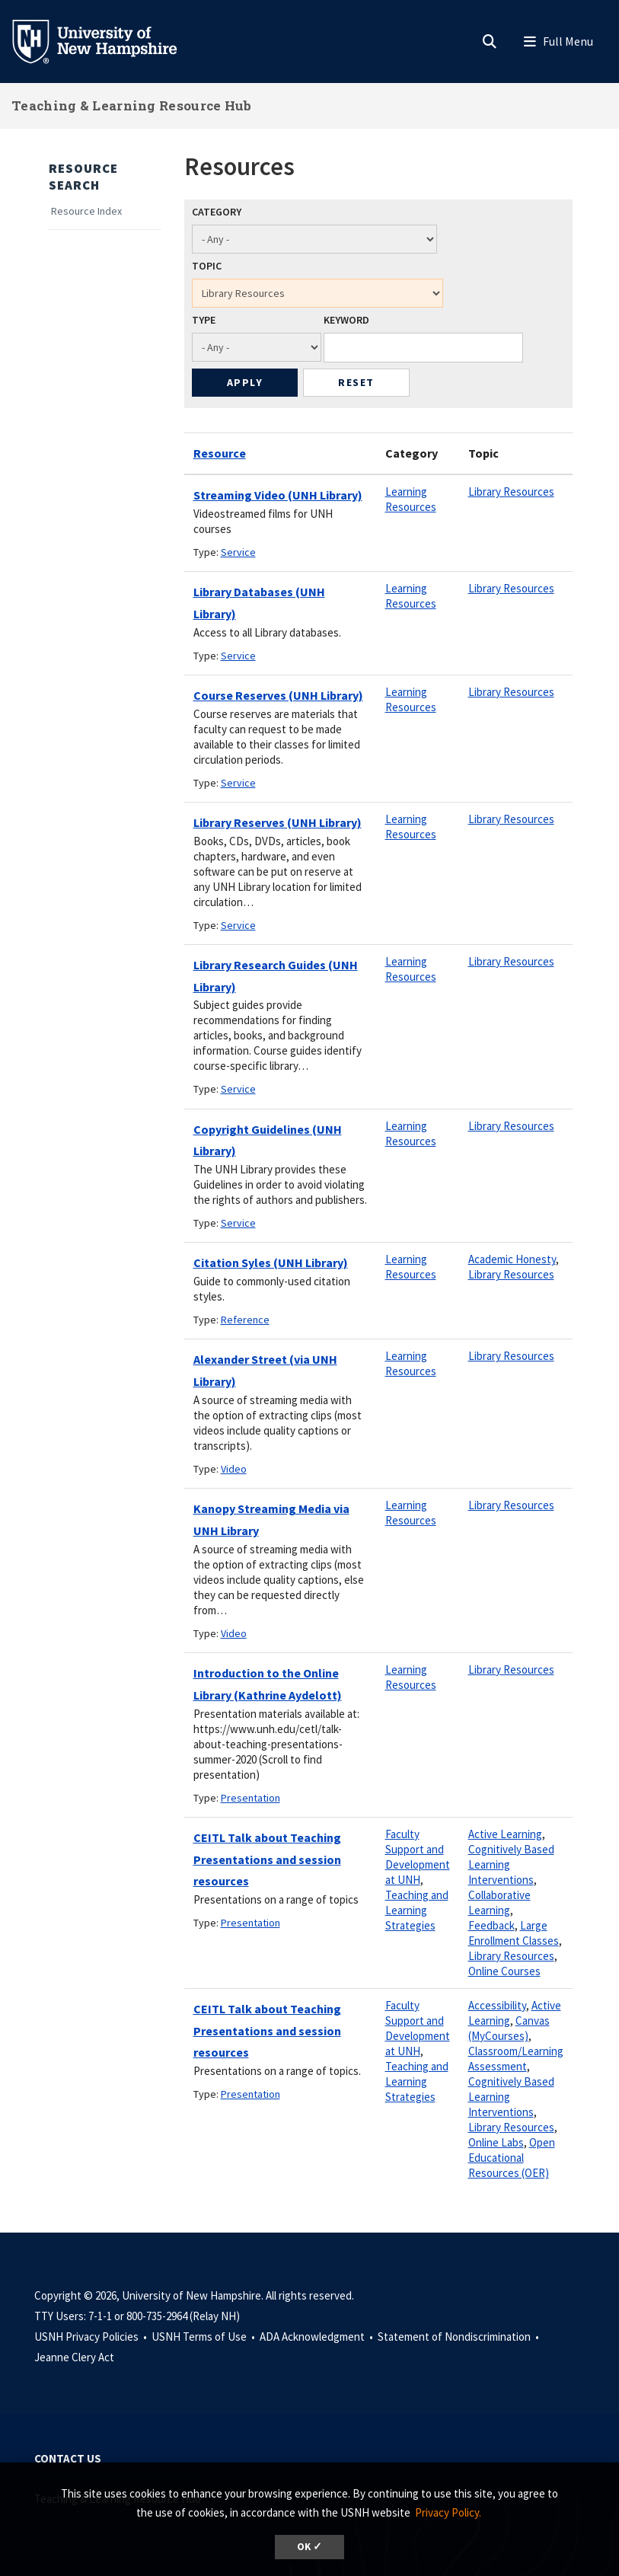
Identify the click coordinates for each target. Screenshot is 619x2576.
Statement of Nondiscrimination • (459, 2336)
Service (238, 552)
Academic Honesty (512, 1259)
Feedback (491, 1925)
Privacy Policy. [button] (448, 2512)
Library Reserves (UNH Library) (277, 822)
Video (234, 1469)
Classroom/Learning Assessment (515, 2058)
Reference (245, 1319)
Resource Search (83, 176)
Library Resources (511, 491)
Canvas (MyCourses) (509, 2028)
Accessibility (497, 2005)
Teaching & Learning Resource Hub (131, 105)
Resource (219, 453)
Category (216, 212)
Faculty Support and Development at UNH (417, 1857)
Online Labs (496, 2142)
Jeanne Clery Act (74, 2357)
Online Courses (504, 1971)
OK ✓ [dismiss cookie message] (309, 2546)
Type (203, 320)
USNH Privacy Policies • (91, 2336)
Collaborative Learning (499, 1902)
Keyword (346, 320)
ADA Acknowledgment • (317, 2336)
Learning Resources (410, 499)
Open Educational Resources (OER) (511, 2157)
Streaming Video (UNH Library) (277, 495)
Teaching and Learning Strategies (416, 1910)
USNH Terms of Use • (204, 2336)
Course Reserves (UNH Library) (278, 695)
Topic (207, 266)
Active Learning (505, 1834)
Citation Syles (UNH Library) (270, 1262)
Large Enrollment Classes (513, 1933)
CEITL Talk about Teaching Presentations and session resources (267, 1859)
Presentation (250, 1798)
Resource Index (86, 211)
